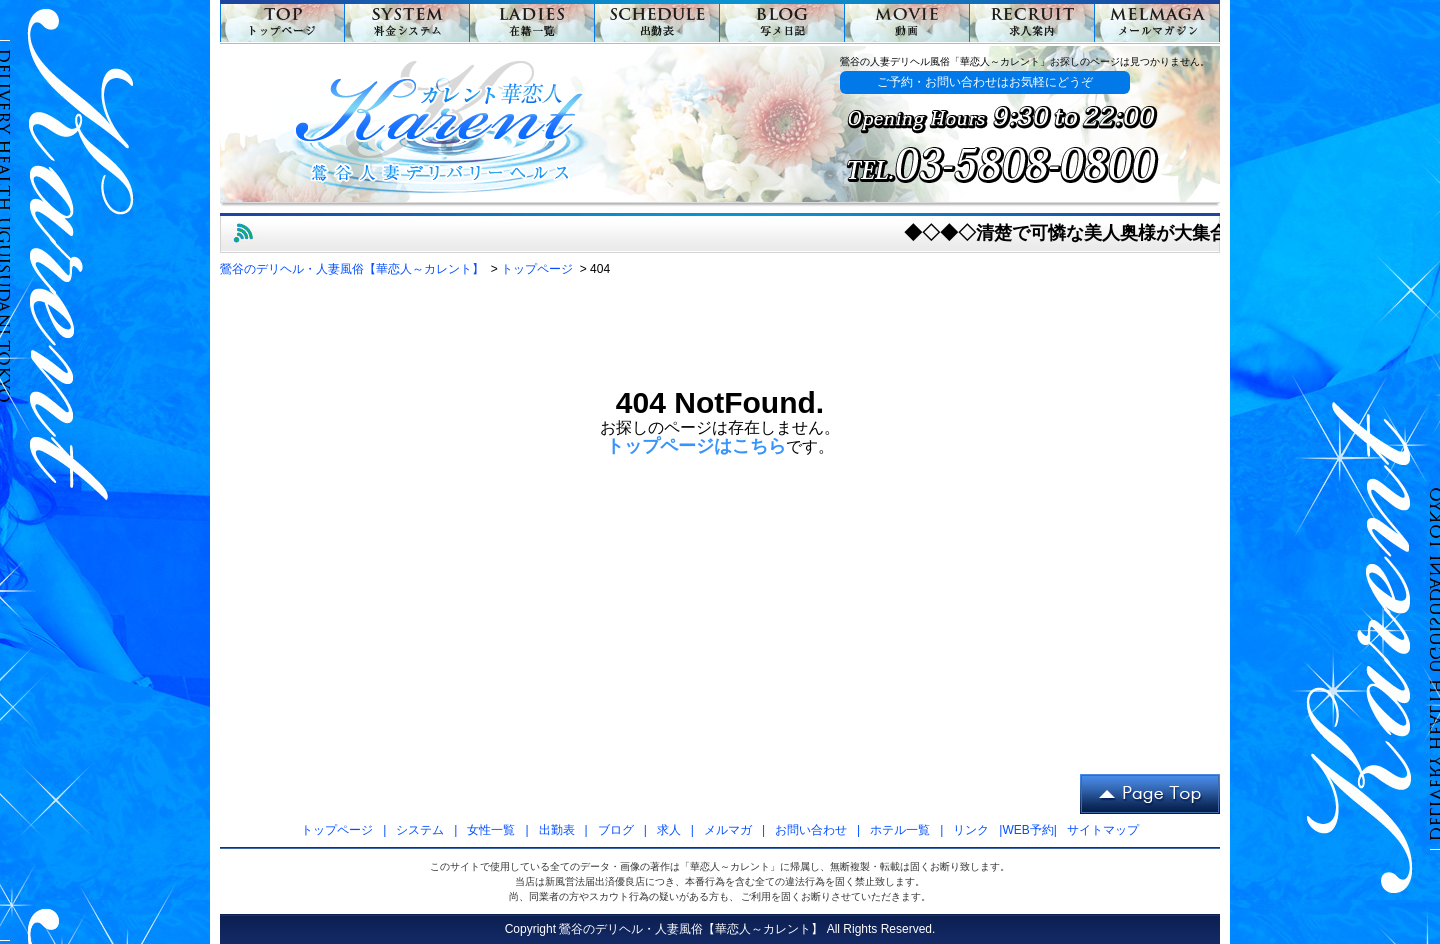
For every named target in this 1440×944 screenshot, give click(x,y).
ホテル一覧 (900, 830)
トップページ (337, 830)
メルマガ (728, 830)
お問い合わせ (811, 830)
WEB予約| (1029, 830)
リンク (971, 830)
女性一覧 (491, 830)
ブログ (616, 830)
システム (420, 830)
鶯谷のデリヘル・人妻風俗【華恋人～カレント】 (691, 929)
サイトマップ (1103, 830)
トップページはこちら (696, 446)
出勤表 (557, 830)
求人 (669, 830)
